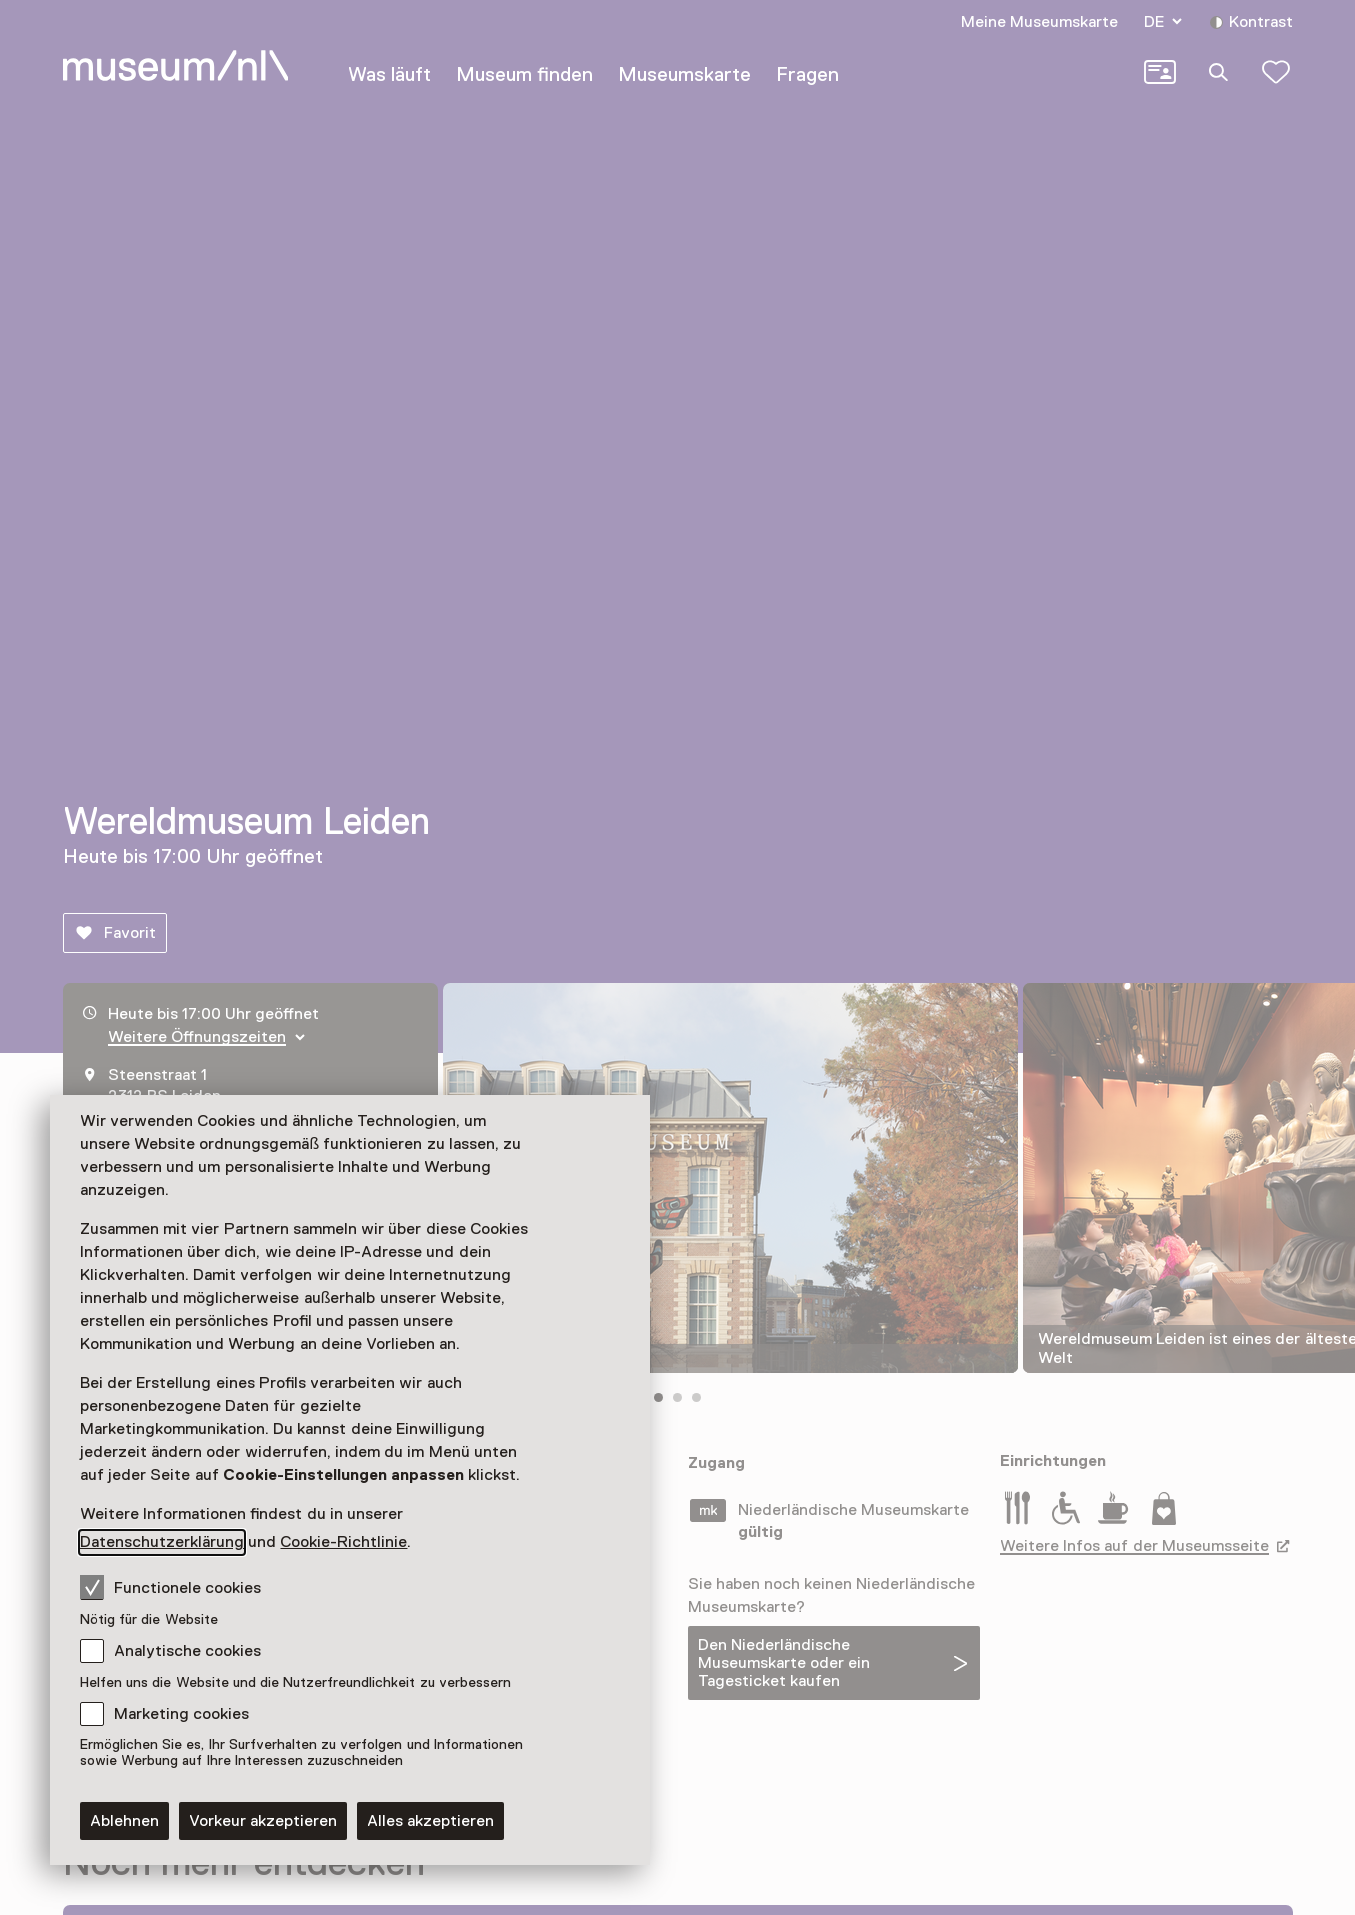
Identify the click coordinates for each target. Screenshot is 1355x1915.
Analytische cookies (187, 1651)
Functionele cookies (170, 1587)
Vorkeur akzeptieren (263, 1821)
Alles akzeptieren (430, 1821)
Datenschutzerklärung (162, 1542)
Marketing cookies (181, 1714)
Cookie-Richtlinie (343, 1542)
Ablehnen (124, 1821)
